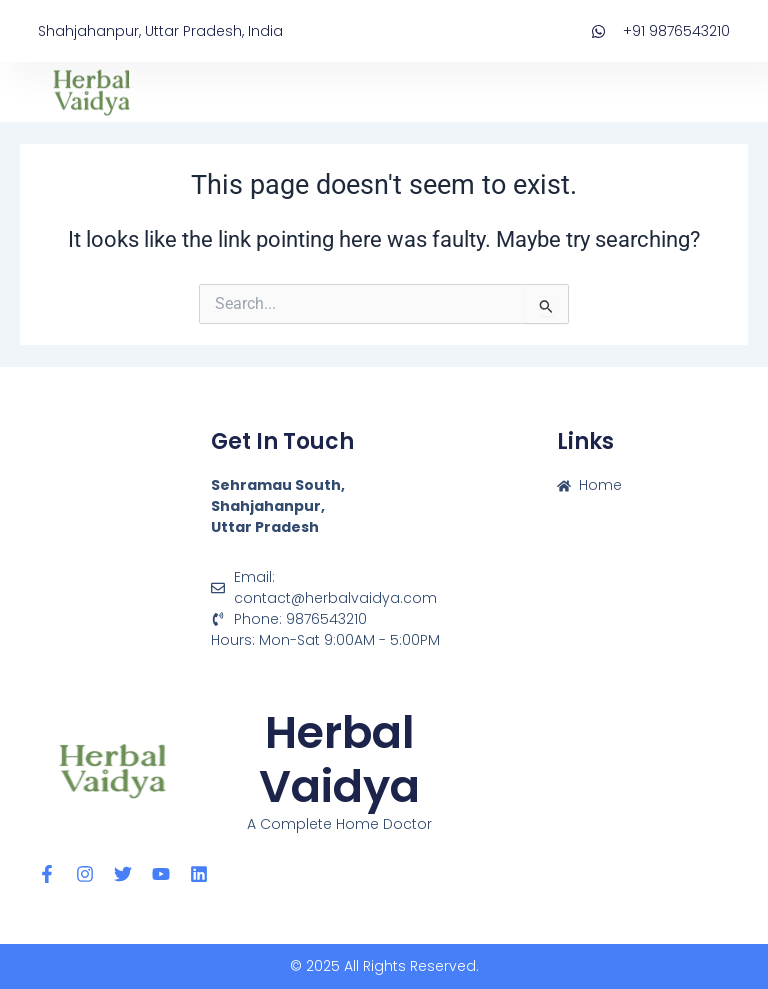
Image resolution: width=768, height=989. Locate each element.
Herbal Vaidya (339, 759)
